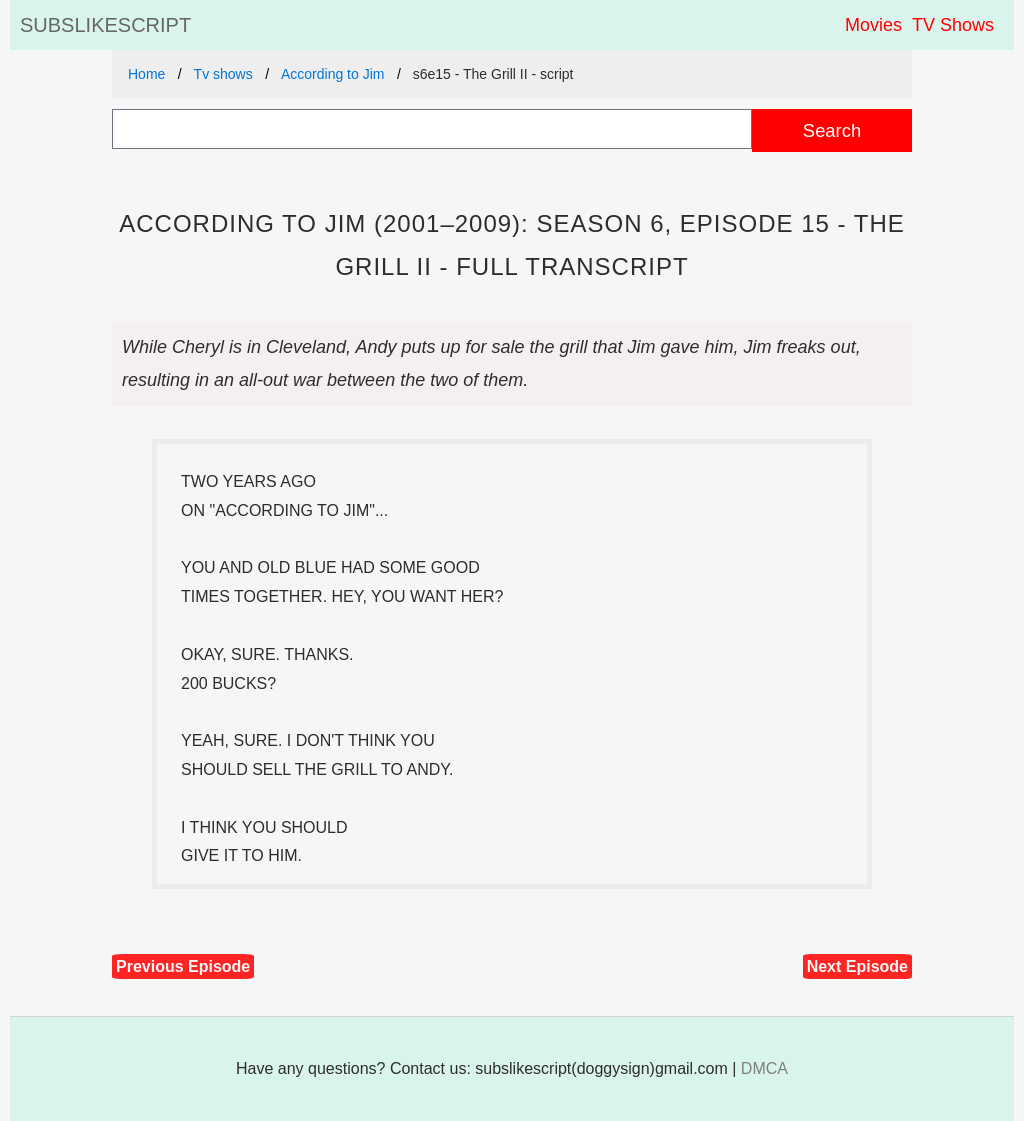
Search (832, 130)
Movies (873, 25)
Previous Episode (183, 966)
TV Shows (953, 25)
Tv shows (223, 74)
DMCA (764, 1068)
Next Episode (857, 966)
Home (146, 74)
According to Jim (332, 74)
